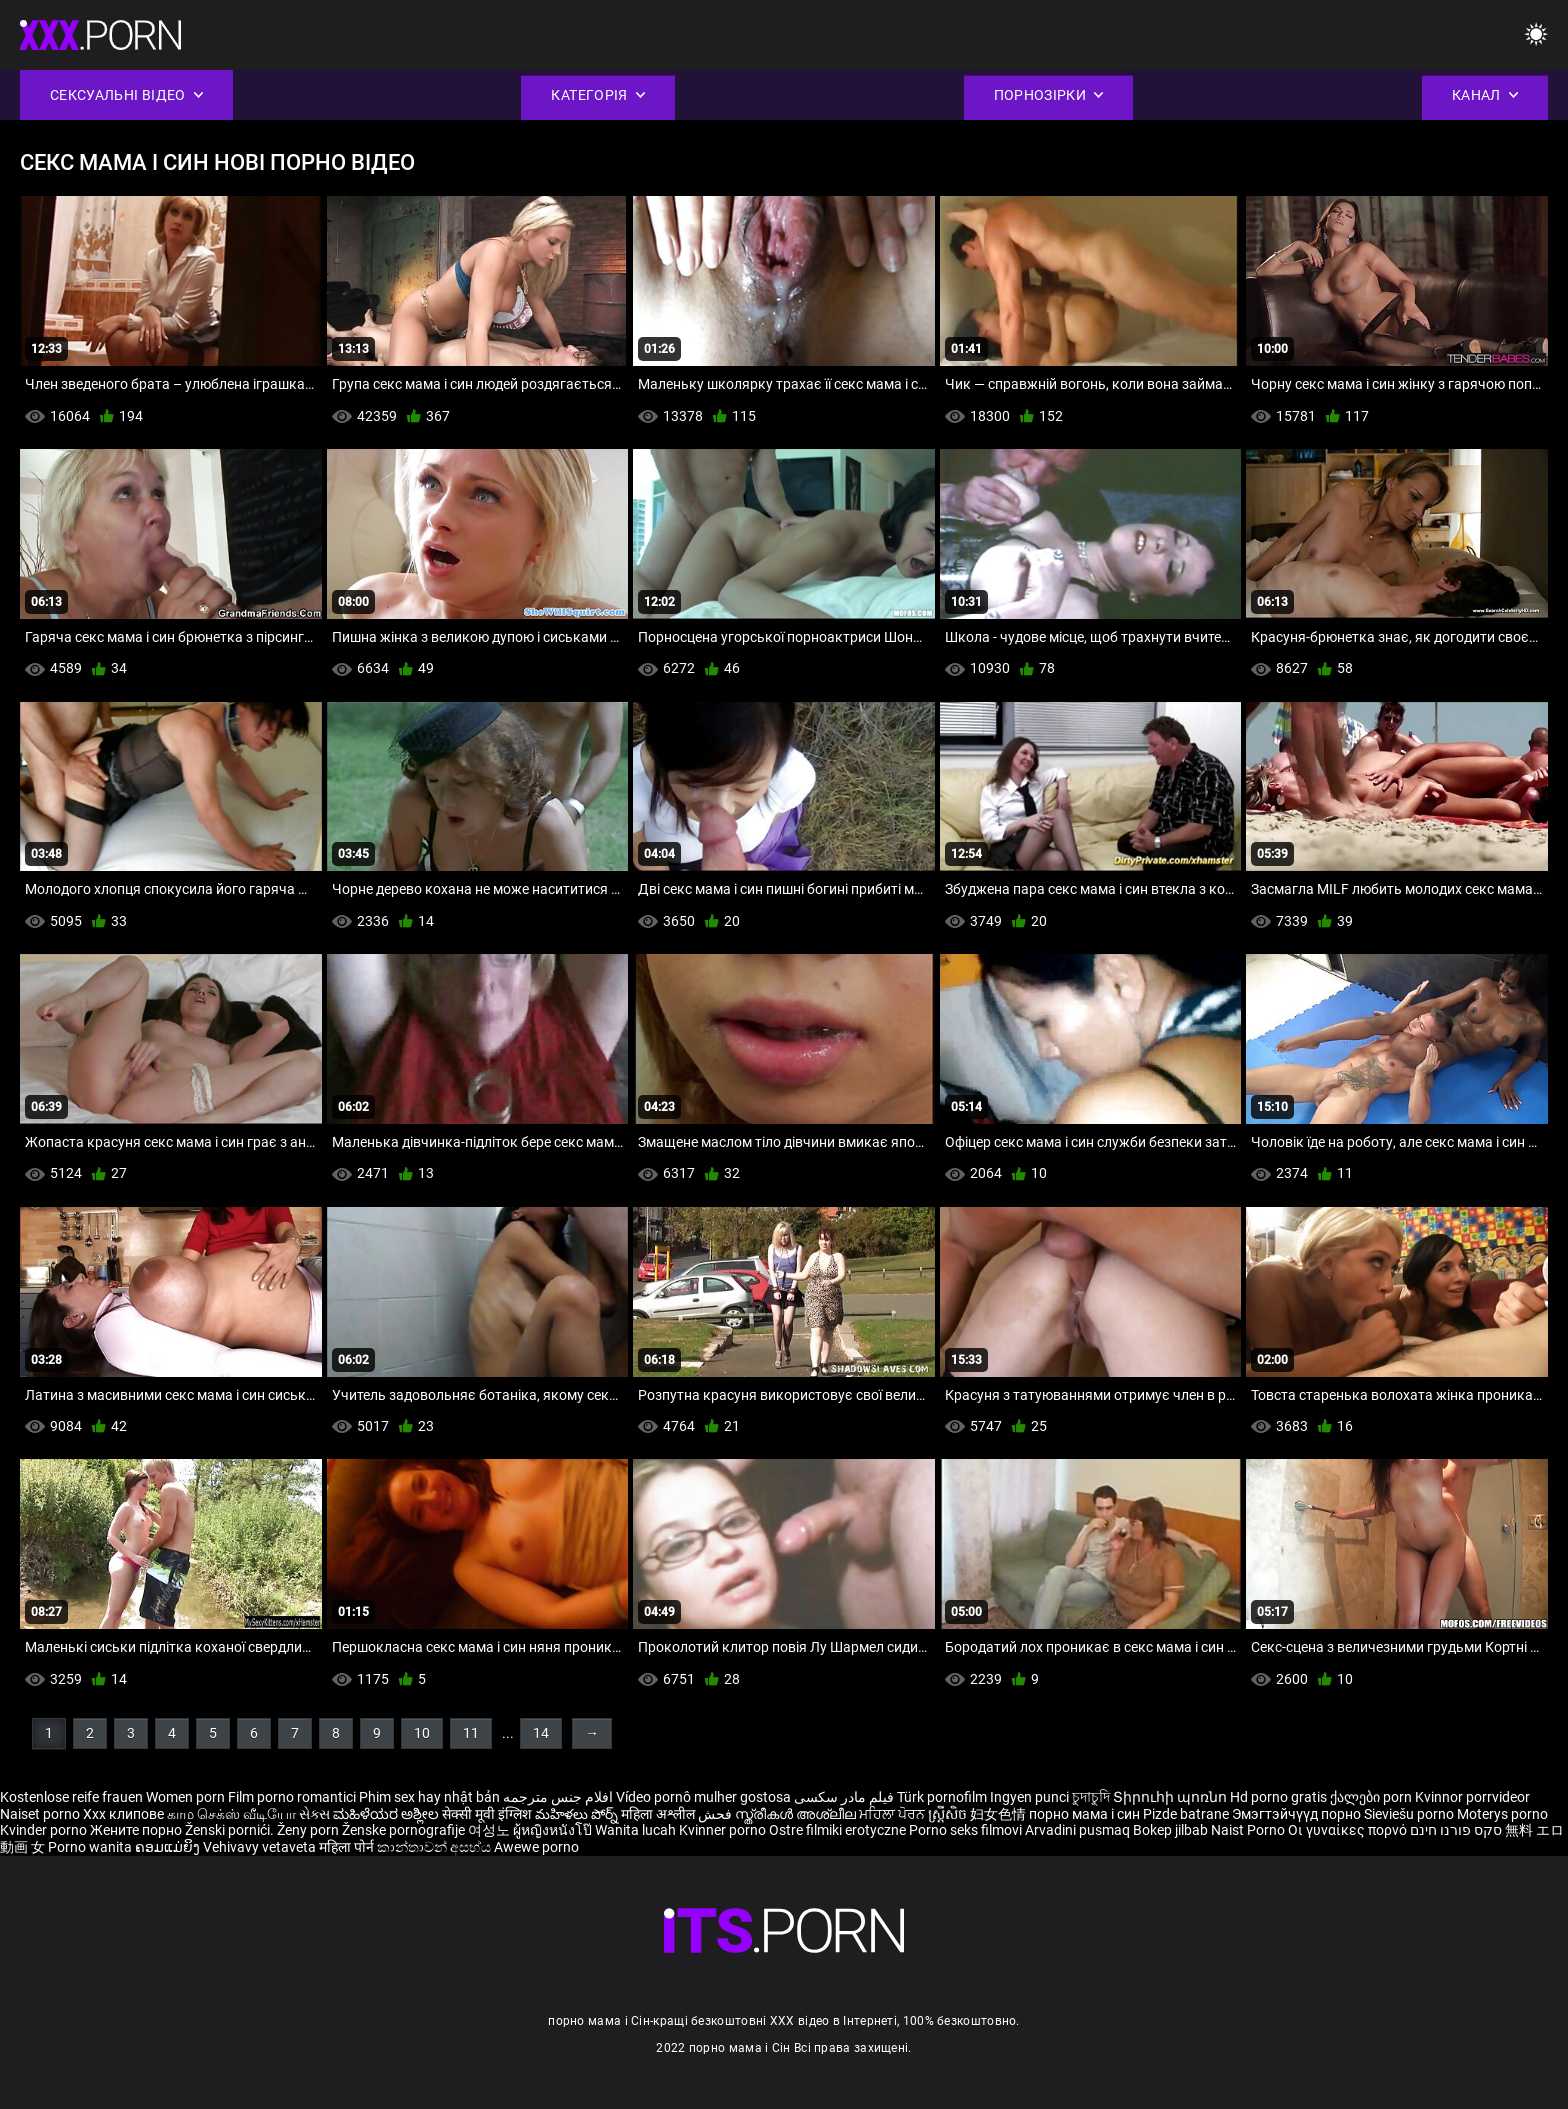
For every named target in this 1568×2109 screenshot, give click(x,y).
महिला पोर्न (348, 1847)
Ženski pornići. (231, 1830)
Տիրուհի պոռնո (1171, 1797)
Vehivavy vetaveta (261, 1847)
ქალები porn (1372, 1797)
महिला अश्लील (659, 1814)
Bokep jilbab (1170, 1830)
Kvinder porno (45, 1830)
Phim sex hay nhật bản (429, 1797)
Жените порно (137, 1830)
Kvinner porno (724, 1830)
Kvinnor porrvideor (1472, 1797)
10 (422, 1733)
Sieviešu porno (1410, 1814)
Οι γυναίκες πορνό (1349, 1830)
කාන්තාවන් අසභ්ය (435, 1847)
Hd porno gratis (1278, 1797)
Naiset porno (41, 1814)
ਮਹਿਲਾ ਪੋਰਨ (893, 1814)
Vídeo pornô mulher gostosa (703, 1797)
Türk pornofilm (942, 1797)
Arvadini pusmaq (1079, 1830)
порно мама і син (1084, 1814)
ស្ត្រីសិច (949, 1814)
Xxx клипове (123, 1814)
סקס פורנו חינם (1456, 1830)
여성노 (490, 1830)
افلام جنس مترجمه (558, 1797)
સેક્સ (314, 1814)
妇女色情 (999, 1814)
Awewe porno (536, 1847)
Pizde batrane (1186, 1814)
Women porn (187, 1797)
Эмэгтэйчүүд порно (1298, 1814)
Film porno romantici (292, 1797)
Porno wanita (91, 1847)
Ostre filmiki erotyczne (837, 1830)
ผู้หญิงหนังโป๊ (554, 1830)
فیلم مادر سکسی (844, 1797)
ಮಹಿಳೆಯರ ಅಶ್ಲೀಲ (387, 1814)
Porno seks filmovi (965, 1830)
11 (471, 1733)
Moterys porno (1502, 1814)
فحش (716, 1814)
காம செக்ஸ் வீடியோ (231, 1814)
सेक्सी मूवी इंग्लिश (487, 1814)
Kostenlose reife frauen (71, 1797)
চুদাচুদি (1091, 1797)
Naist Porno (1249, 1830)
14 (541, 1733)
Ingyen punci (1029, 1797)
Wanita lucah (637, 1830)
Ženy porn (309, 1830)
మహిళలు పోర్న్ (578, 1814)
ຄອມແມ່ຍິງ (169, 1847)
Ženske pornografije (405, 1830)
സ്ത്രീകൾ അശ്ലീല (797, 1814)
